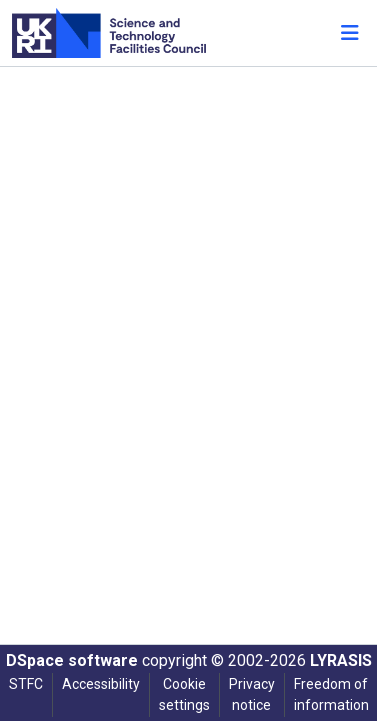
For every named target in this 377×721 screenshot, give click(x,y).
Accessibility (101, 684)
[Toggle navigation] (350, 33)
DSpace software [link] (72, 660)
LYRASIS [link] (341, 660)
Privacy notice (252, 694)
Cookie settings (184, 694)
